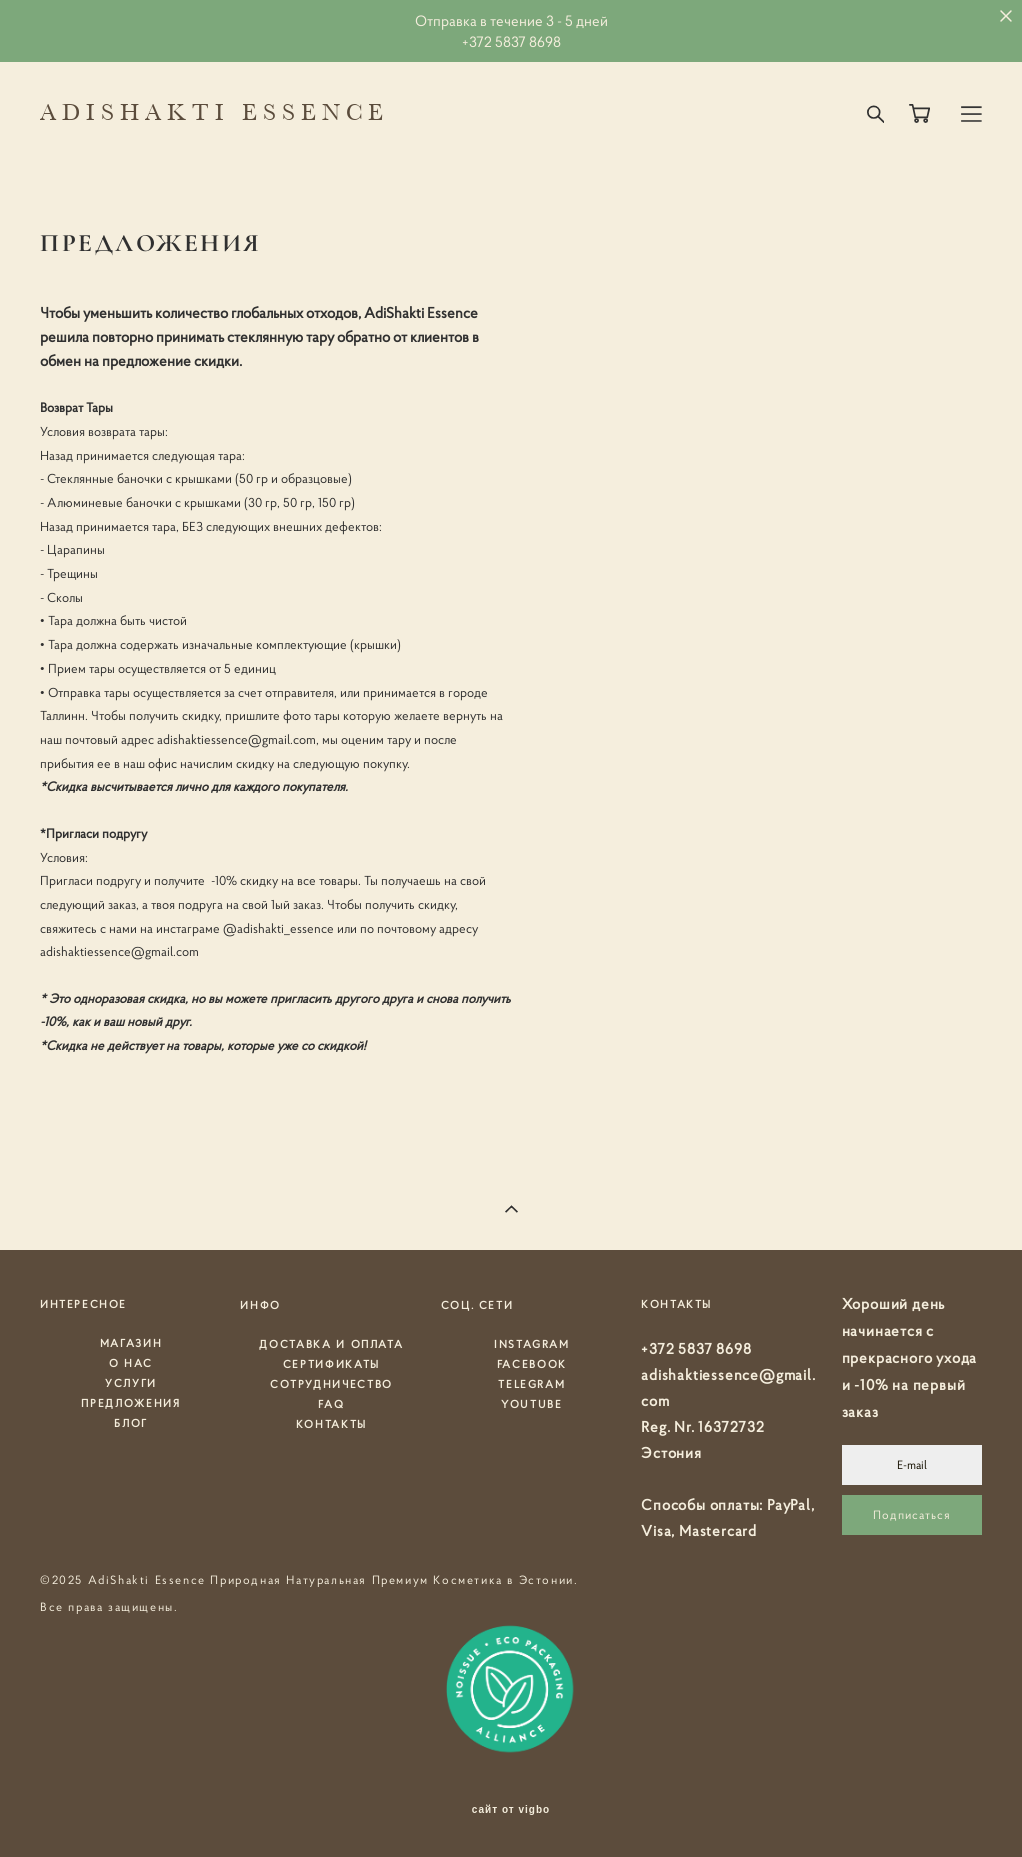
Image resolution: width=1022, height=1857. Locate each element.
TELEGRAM (531, 1384)
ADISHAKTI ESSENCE (214, 114)
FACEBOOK (532, 1364)
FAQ (331, 1404)
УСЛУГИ (131, 1383)
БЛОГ (131, 1423)
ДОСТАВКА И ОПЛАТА (331, 1344)
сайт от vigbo (511, 1810)
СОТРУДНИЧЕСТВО (331, 1384)
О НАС (131, 1363)
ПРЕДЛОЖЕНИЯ (130, 1403)
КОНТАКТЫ (331, 1424)
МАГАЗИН (131, 1343)
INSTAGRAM (532, 1344)
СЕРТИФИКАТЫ (331, 1364)
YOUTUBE (532, 1404)
